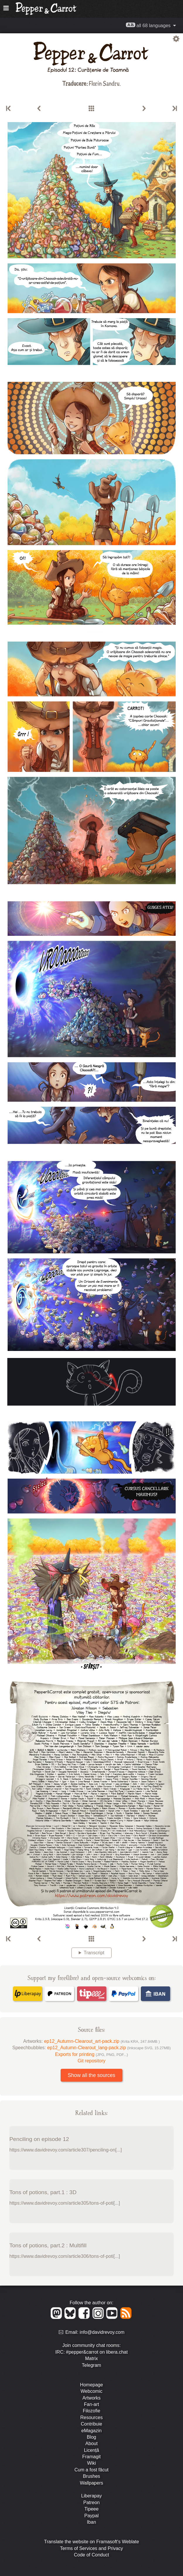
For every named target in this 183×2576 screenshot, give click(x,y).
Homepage (91, 2384)
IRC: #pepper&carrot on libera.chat (91, 2352)
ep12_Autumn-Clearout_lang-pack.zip (109, 2047)
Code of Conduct (91, 2554)
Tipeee (91, 2508)
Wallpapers (91, 2482)
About (91, 2443)
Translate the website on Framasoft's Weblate (91, 2541)
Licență (91, 2450)
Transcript (94, 1952)
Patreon (91, 2502)
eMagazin (91, 2430)
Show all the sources (91, 2075)
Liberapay (91, 2495)
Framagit (91, 2456)
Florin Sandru (104, 83)
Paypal (91, 2515)
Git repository (91, 2060)
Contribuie (91, 2423)
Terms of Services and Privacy (91, 2548)
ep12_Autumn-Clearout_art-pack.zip (102, 2041)
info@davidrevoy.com (102, 2332)
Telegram (91, 2365)
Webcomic (91, 2391)
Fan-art (91, 2404)
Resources (91, 2417)
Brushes (91, 2476)
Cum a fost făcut (91, 2469)
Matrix (91, 2358)
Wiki (91, 2463)
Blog (91, 2437)
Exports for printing (91, 2054)
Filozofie (91, 2410)
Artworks (91, 2397)
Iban (91, 2522)
